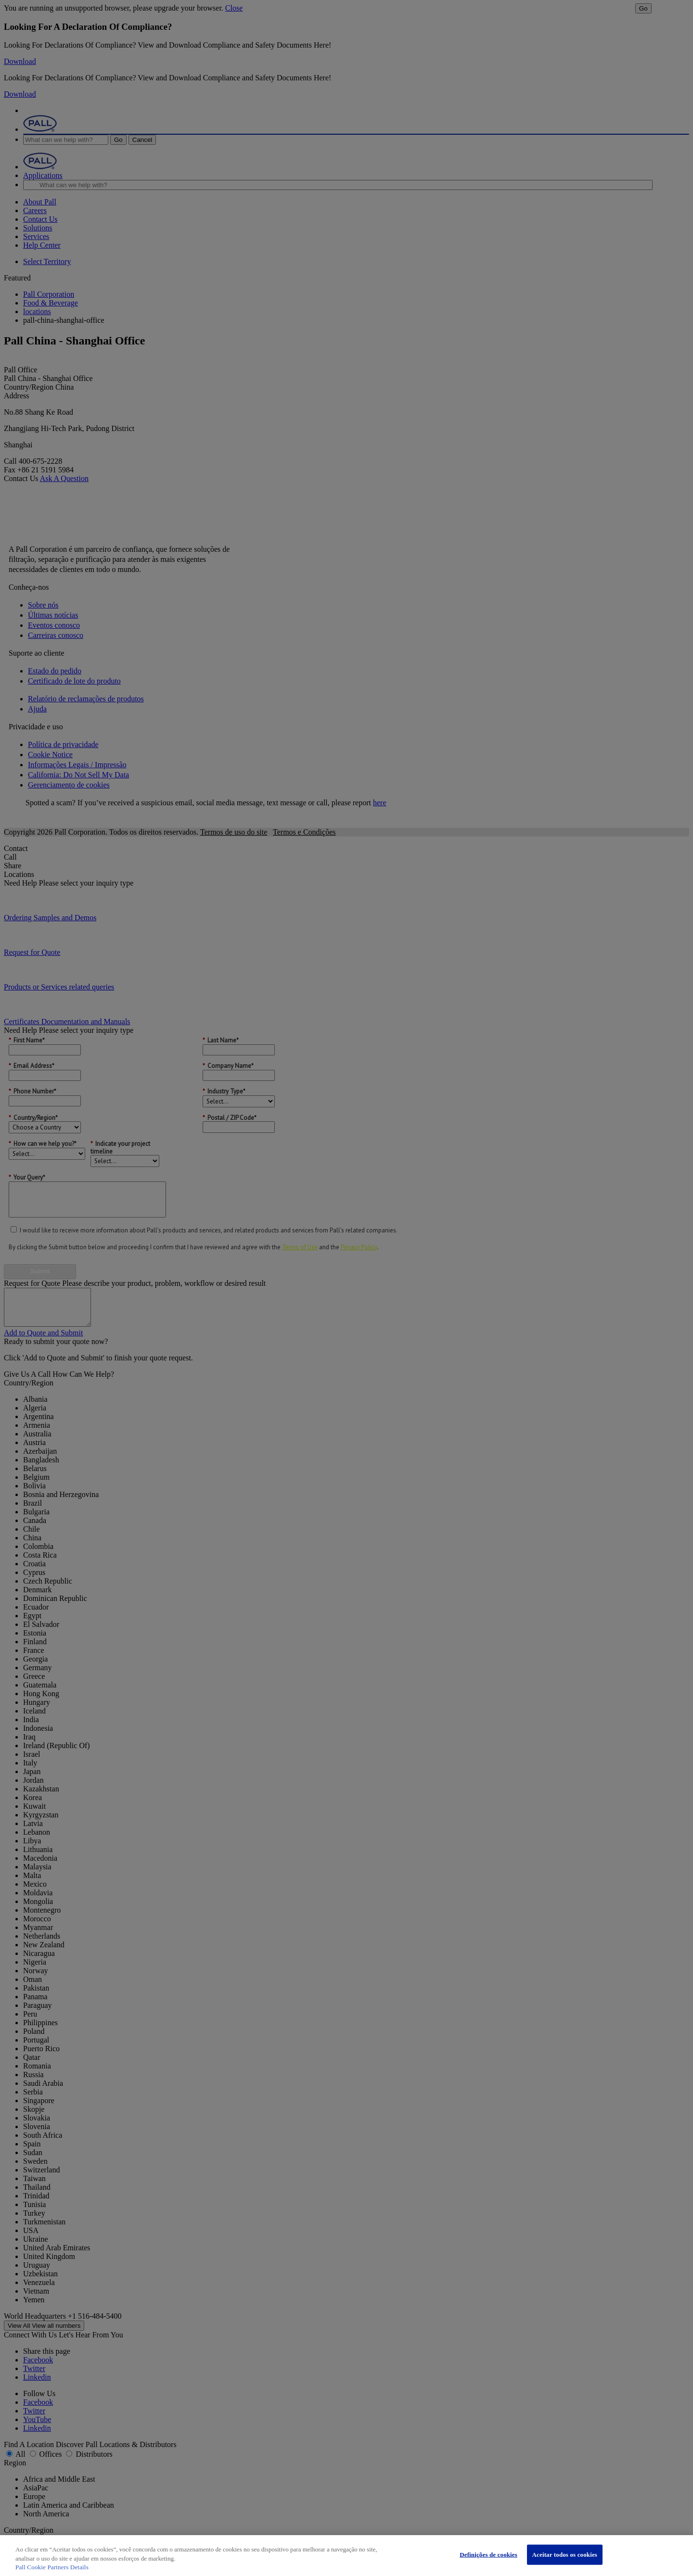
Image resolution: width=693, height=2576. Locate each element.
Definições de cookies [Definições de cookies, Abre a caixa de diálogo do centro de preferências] (488, 2554)
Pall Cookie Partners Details (52, 2567)
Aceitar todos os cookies (564, 2554)
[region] (346, 2555)
